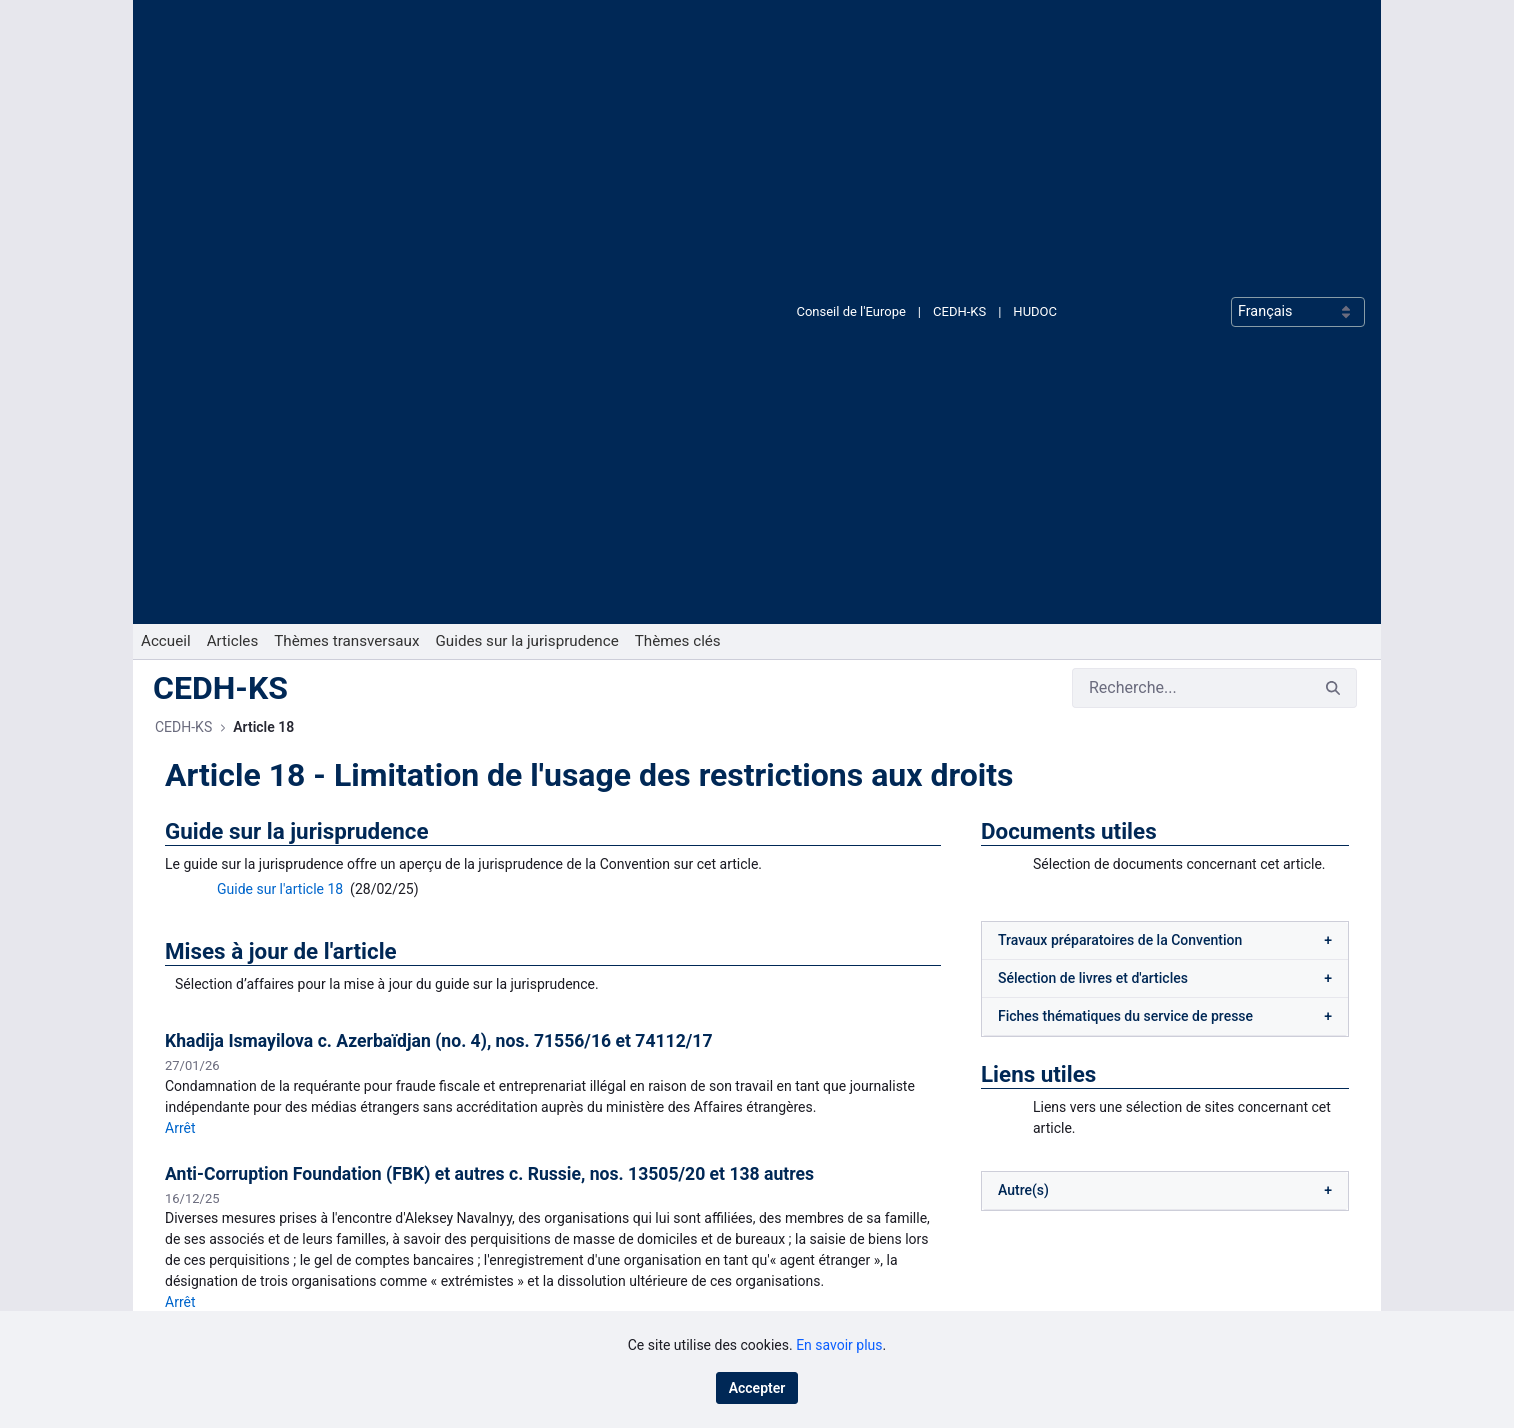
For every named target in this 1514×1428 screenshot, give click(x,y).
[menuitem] (166, 85)
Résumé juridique (260, 915)
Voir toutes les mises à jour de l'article (552, 966)
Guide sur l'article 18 (280, 333)
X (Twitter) (818, 1297)
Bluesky (810, 1201)
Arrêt (180, 587)
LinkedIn (812, 1233)
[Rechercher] (1191, 132)
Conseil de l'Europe (850, 33)
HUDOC (1035, 33)
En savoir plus (839, 1345)
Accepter (757, 1388)
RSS (799, 1265)
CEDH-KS (959, 33)
